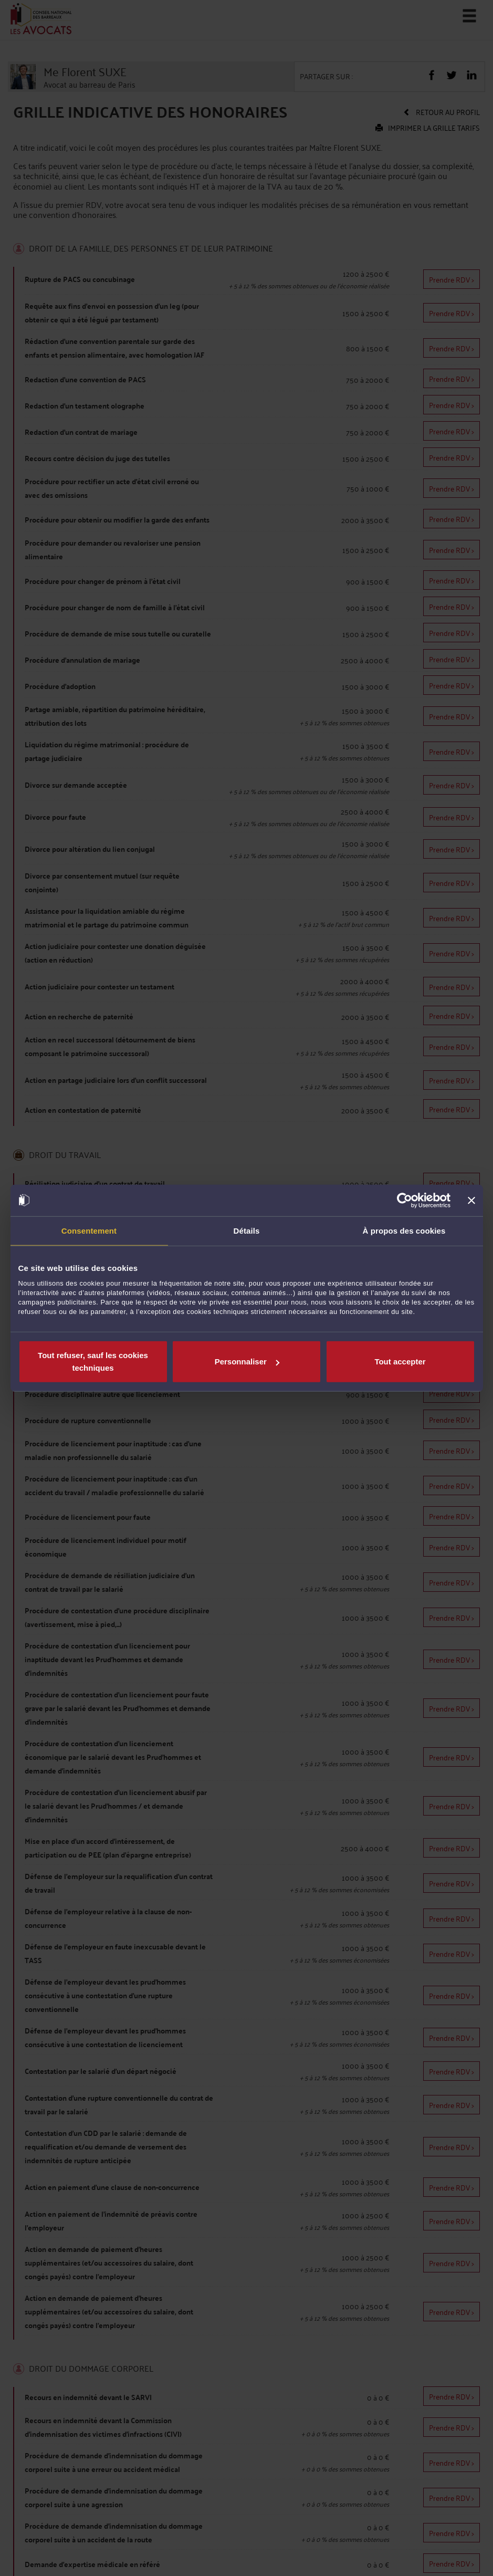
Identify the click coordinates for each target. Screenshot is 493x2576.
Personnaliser (247, 1361)
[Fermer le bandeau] (471, 1200)
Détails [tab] (247, 1230)
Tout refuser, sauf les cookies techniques (93, 1361)
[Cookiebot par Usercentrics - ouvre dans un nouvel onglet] (404, 1200)
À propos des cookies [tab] (404, 1230)
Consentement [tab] (89, 1230)
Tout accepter (399, 1361)
